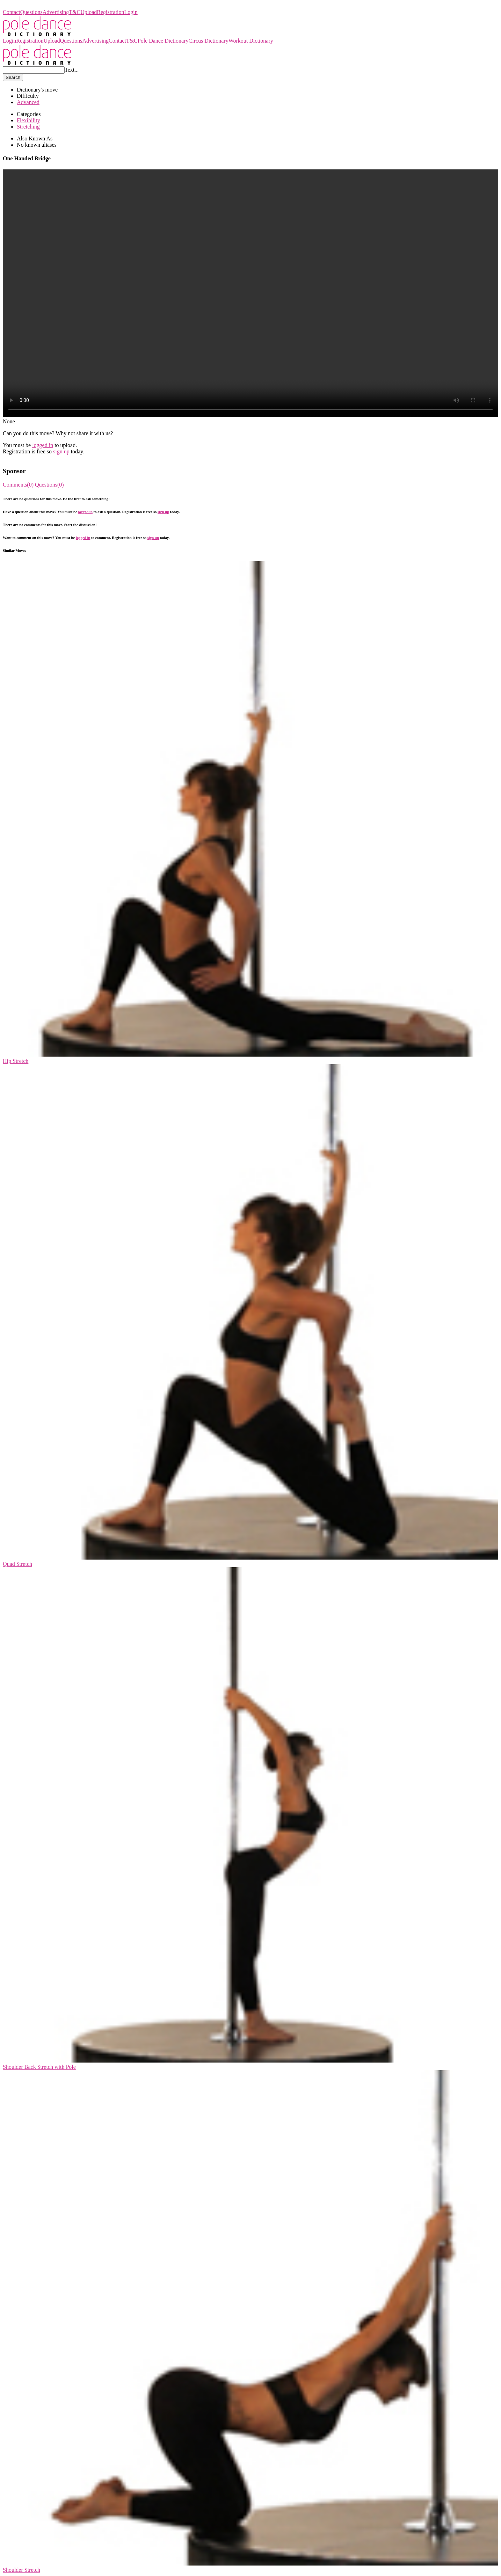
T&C (74, 12)
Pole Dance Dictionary (28, 6)
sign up (61, 451)
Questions (31, 12)
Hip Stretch (15, 1061)
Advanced (28, 102)
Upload (88, 12)
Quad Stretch (17, 1564)
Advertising (56, 12)
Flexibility (28, 120)
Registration (110, 12)
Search (13, 77)
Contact (11, 12)
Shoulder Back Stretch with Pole (39, 2067)
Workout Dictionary (250, 41)
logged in (42, 445)
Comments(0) (19, 485)
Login (131, 12)
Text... (72, 70)
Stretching (28, 127)
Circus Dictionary (208, 41)
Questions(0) (49, 485)
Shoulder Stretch (21, 2570)
